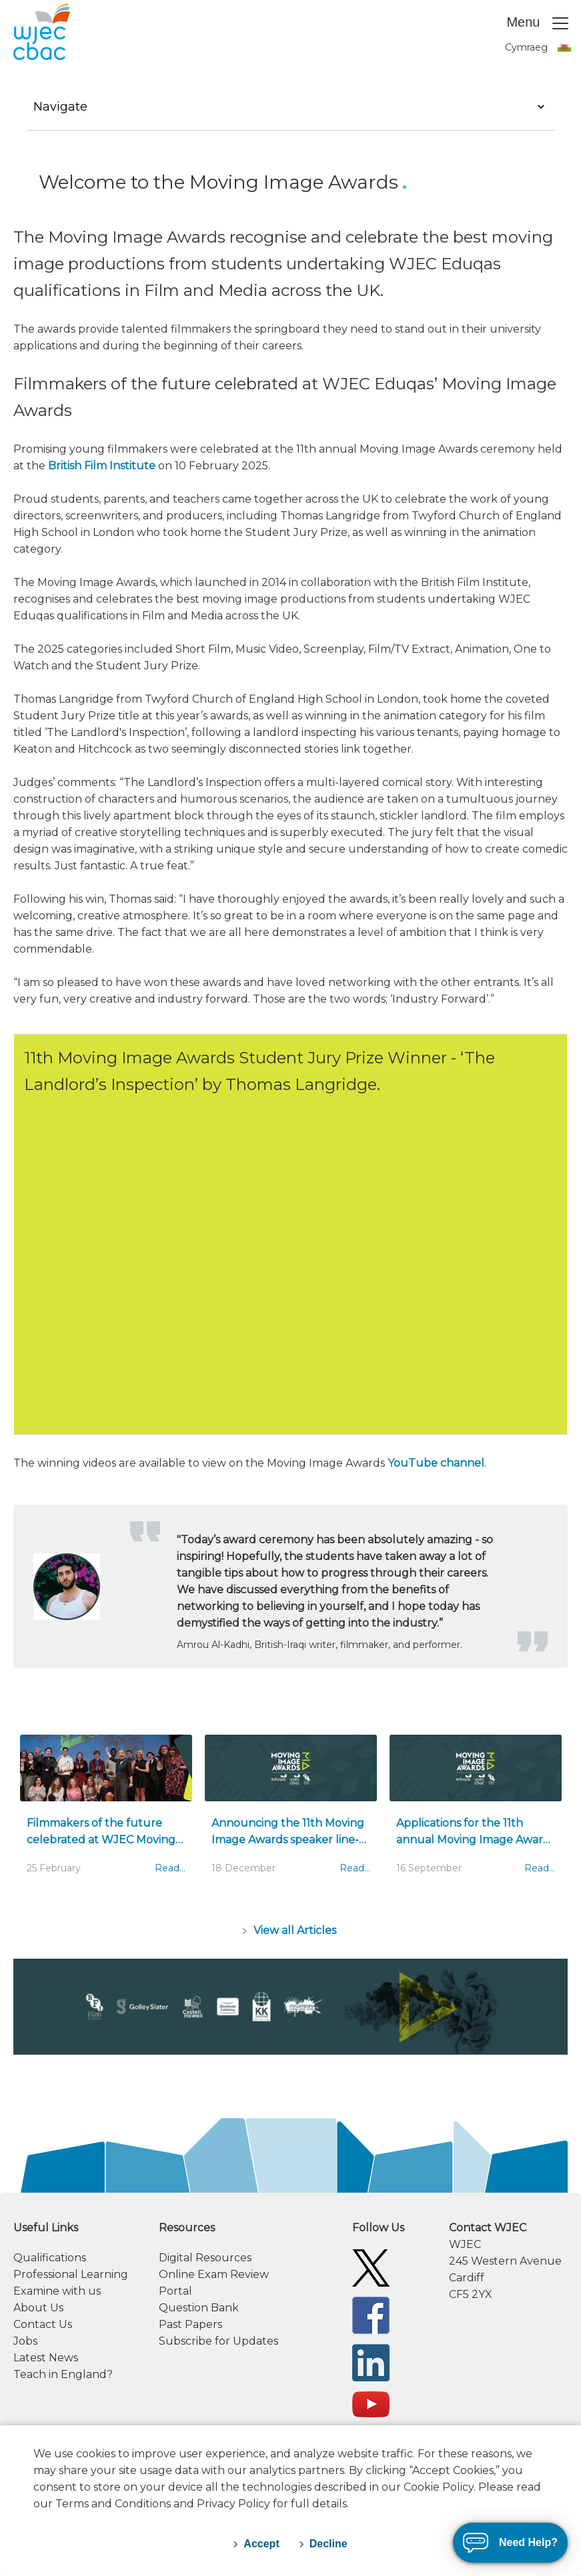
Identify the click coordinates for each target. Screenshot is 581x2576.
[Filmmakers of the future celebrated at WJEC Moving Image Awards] (106, 1811)
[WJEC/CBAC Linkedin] (371, 2361)
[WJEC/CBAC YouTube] (371, 2403)
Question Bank (199, 2307)
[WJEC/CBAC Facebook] (371, 2314)
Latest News (45, 2357)
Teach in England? (63, 2374)
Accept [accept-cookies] (261, 2543)
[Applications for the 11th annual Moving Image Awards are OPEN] (476, 1811)
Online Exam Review (214, 2274)
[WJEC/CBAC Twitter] (371, 2267)
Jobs (25, 2341)
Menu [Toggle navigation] (538, 23)
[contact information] (508, 2261)
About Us (38, 2307)
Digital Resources (205, 2257)
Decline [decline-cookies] (329, 2543)
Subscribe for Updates (218, 2341)
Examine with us (57, 2291)
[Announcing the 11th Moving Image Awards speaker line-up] (291, 1811)
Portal (175, 2291)
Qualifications (49, 2257)
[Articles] (290, 1930)
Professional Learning (70, 2274)
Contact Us (42, 2324)
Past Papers (190, 2324)
